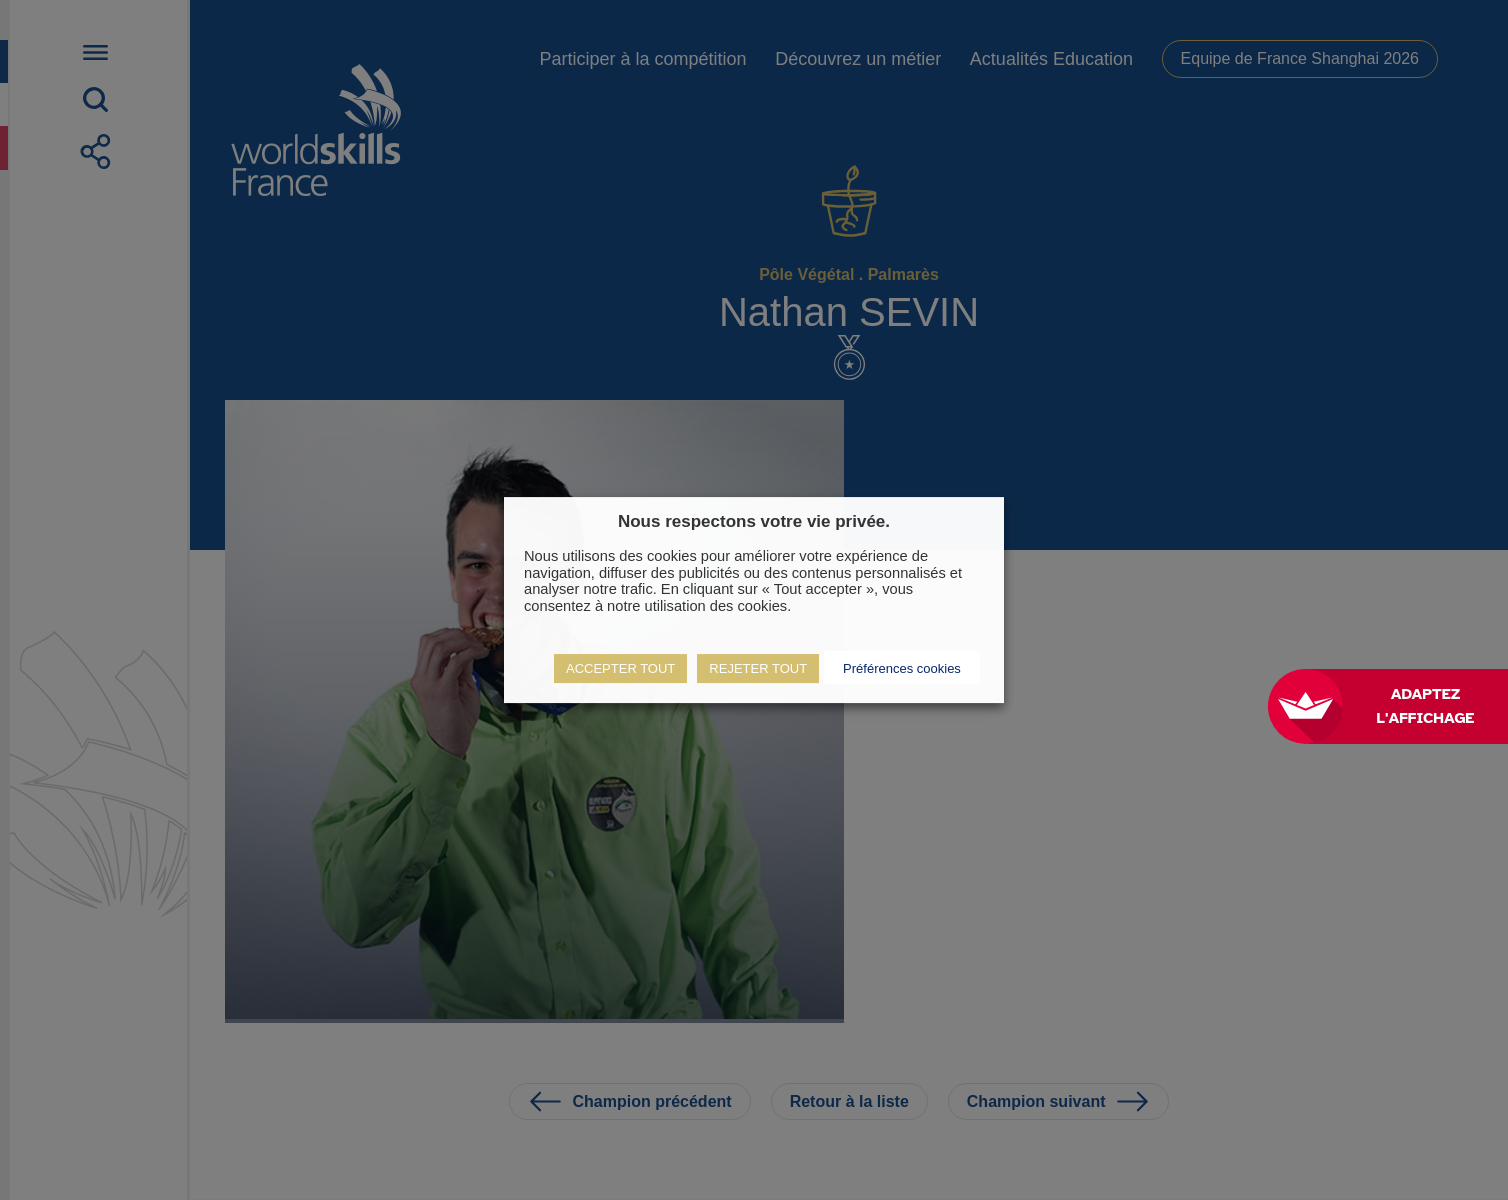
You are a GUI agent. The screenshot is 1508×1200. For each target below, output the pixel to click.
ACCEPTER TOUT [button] (620, 668)
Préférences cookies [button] (902, 668)
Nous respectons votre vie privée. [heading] (754, 521)
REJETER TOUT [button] (758, 668)
